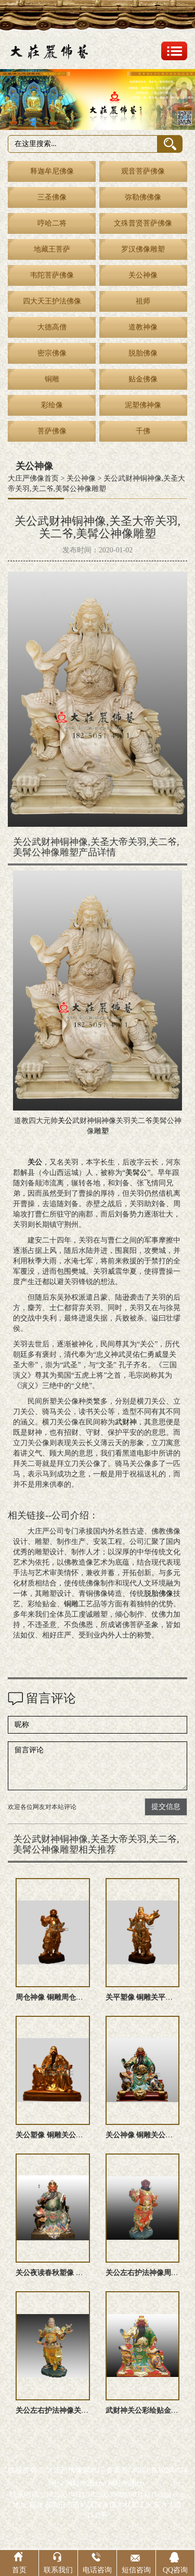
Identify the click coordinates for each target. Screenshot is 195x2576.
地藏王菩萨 (52, 249)
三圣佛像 (52, 197)
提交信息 (165, 1807)
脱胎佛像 (143, 353)
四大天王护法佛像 (52, 301)
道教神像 (143, 327)
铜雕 (52, 379)
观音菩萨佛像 (143, 171)
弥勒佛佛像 (143, 197)
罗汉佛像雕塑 (143, 249)
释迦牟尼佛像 (52, 171)
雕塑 (101, 1131)
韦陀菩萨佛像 (52, 275)
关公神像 (143, 275)
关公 (65, 1121)
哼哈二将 (52, 223)
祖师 (143, 301)
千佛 (143, 431)
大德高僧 (52, 327)
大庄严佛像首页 (33, 478)
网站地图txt (126, 2483)
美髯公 (136, 1173)
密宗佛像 (52, 353)
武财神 (126, 1422)
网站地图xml (86, 2483)
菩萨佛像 (52, 431)
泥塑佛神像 (143, 405)
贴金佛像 (143, 379)
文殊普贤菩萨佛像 (143, 223)
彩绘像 (52, 405)
